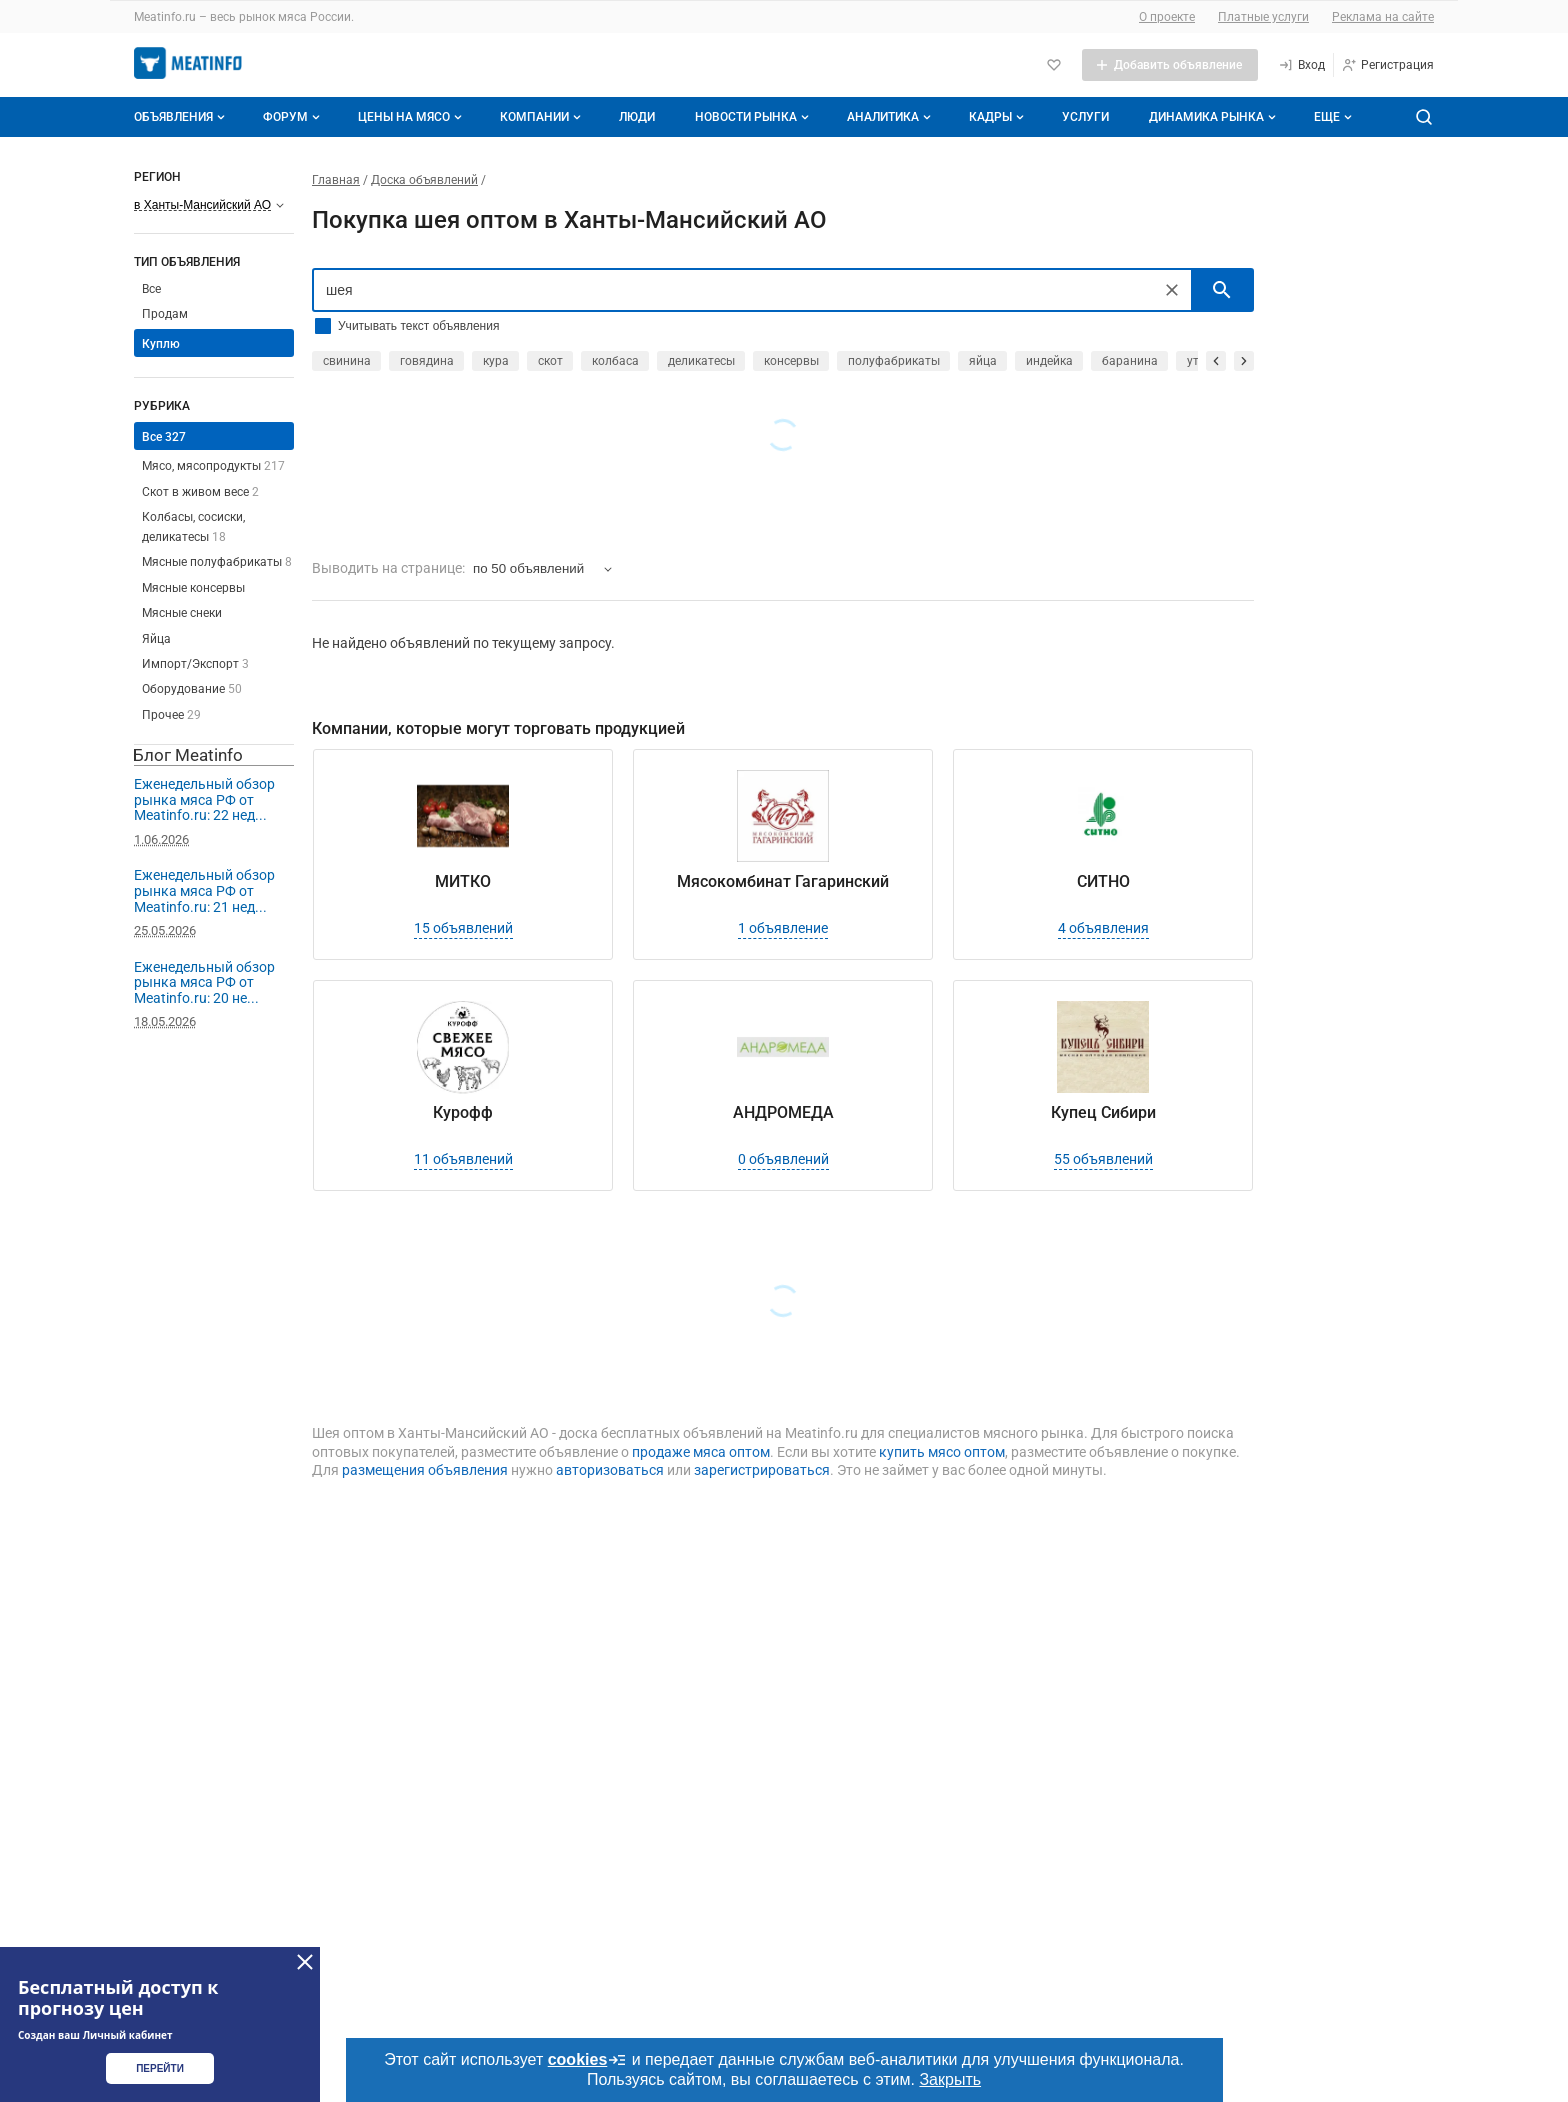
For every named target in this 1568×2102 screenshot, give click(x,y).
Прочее (171, 715)
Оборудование (192, 689)
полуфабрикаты (894, 361)
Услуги (1085, 117)
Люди (637, 117)
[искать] (1222, 290)
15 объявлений (463, 928)
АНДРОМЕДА (783, 1112)
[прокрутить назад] (1216, 361)
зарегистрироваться (762, 1470)
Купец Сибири (1103, 1112)
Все (151, 289)
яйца (983, 361)
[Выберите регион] (209, 205)
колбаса (615, 361)
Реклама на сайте (1383, 17)
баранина (1130, 361)
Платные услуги (1263, 17)
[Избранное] (1054, 65)
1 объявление (783, 928)
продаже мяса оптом (701, 1452)
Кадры (998, 117)
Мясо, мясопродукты (213, 466)
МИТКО (463, 881)
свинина (347, 361)
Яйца (156, 639)
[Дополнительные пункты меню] (1332, 117)
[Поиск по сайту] (1424, 117)
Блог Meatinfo (188, 755)
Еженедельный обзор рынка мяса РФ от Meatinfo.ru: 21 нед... (204, 890)
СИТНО (1103, 881)
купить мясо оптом (942, 1452)
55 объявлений (1103, 1159)
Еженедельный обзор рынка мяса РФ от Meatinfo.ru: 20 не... (204, 982)
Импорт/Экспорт (195, 664)
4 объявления (1103, 928)
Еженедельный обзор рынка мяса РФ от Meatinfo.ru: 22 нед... (204, 799)
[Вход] (1301, 65)
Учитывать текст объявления (418, 326)
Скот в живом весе (200, 492)
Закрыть (950, 2079)
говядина (427, 361)
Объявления (181, 117)
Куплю (161, 344)
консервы (791, 361)
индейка (1049, 361)
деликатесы (701, 361)
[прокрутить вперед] (1244, 361)
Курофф (463, 1112)
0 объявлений (783, 1159)
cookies (588, 2060)
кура (496, 361)
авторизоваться (610, 1470)
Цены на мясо (412, 117)
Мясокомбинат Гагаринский (783, 881)
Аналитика (891, 117)
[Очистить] (1172, 290)
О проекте (1167, 17)
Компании (542, 117)
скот (550, 361)
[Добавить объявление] (1170, 65)
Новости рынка (754, 117)
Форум (293, 117)
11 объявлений (463, 1159)
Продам (165, 314)
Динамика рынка (1214, 117)
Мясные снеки (182, 613)
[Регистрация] (1387, 65)
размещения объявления (425, 1470)
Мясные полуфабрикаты (217, 562)
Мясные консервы (193, 588)
